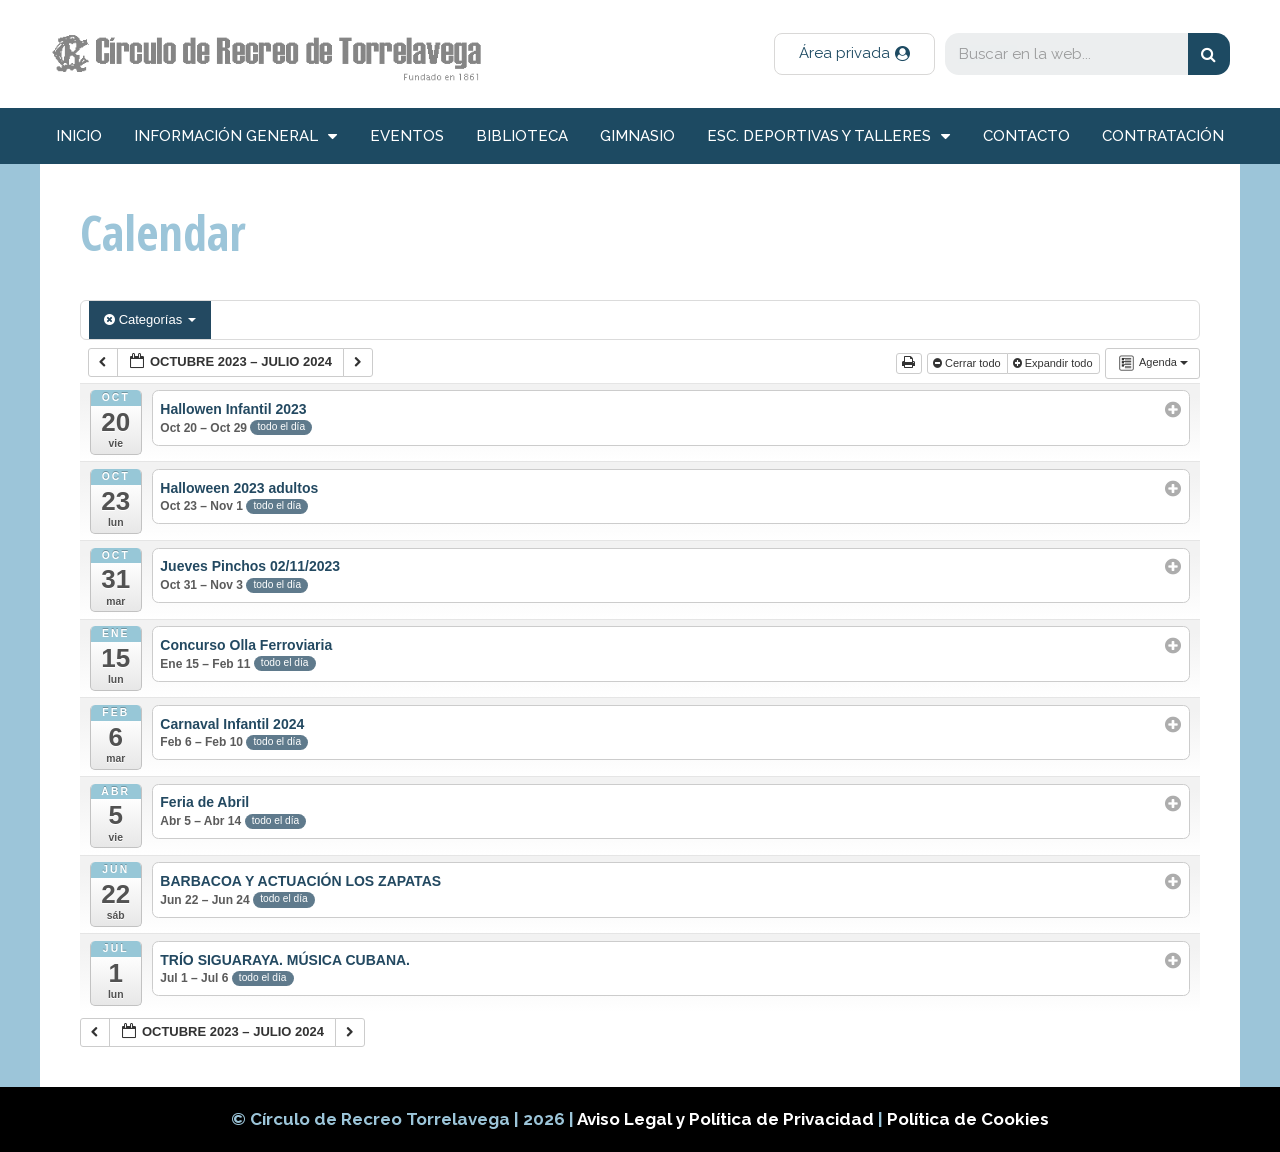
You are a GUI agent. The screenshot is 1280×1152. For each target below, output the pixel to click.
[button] (854, 54)
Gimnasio (637, 136)
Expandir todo (1054, 363)
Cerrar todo (968, 363)
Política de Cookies (968, 1119)
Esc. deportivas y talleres (828, 136)
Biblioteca (522, 136)
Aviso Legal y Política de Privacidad (727, 1119)
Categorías (150, 319)
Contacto (1026, 136)
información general (235, 136)
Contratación (1163, 136)
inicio (79, 136)
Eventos (407, 136)
